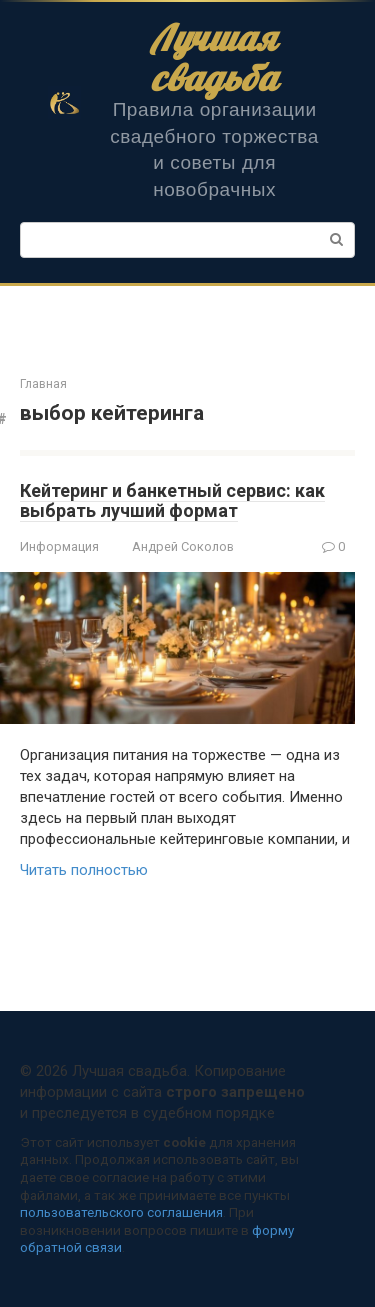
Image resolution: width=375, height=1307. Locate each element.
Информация (59, 546)
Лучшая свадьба (214, 57)
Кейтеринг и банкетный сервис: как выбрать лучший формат (172, 500)
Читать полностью (84, 870)
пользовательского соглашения (121, 1212)
